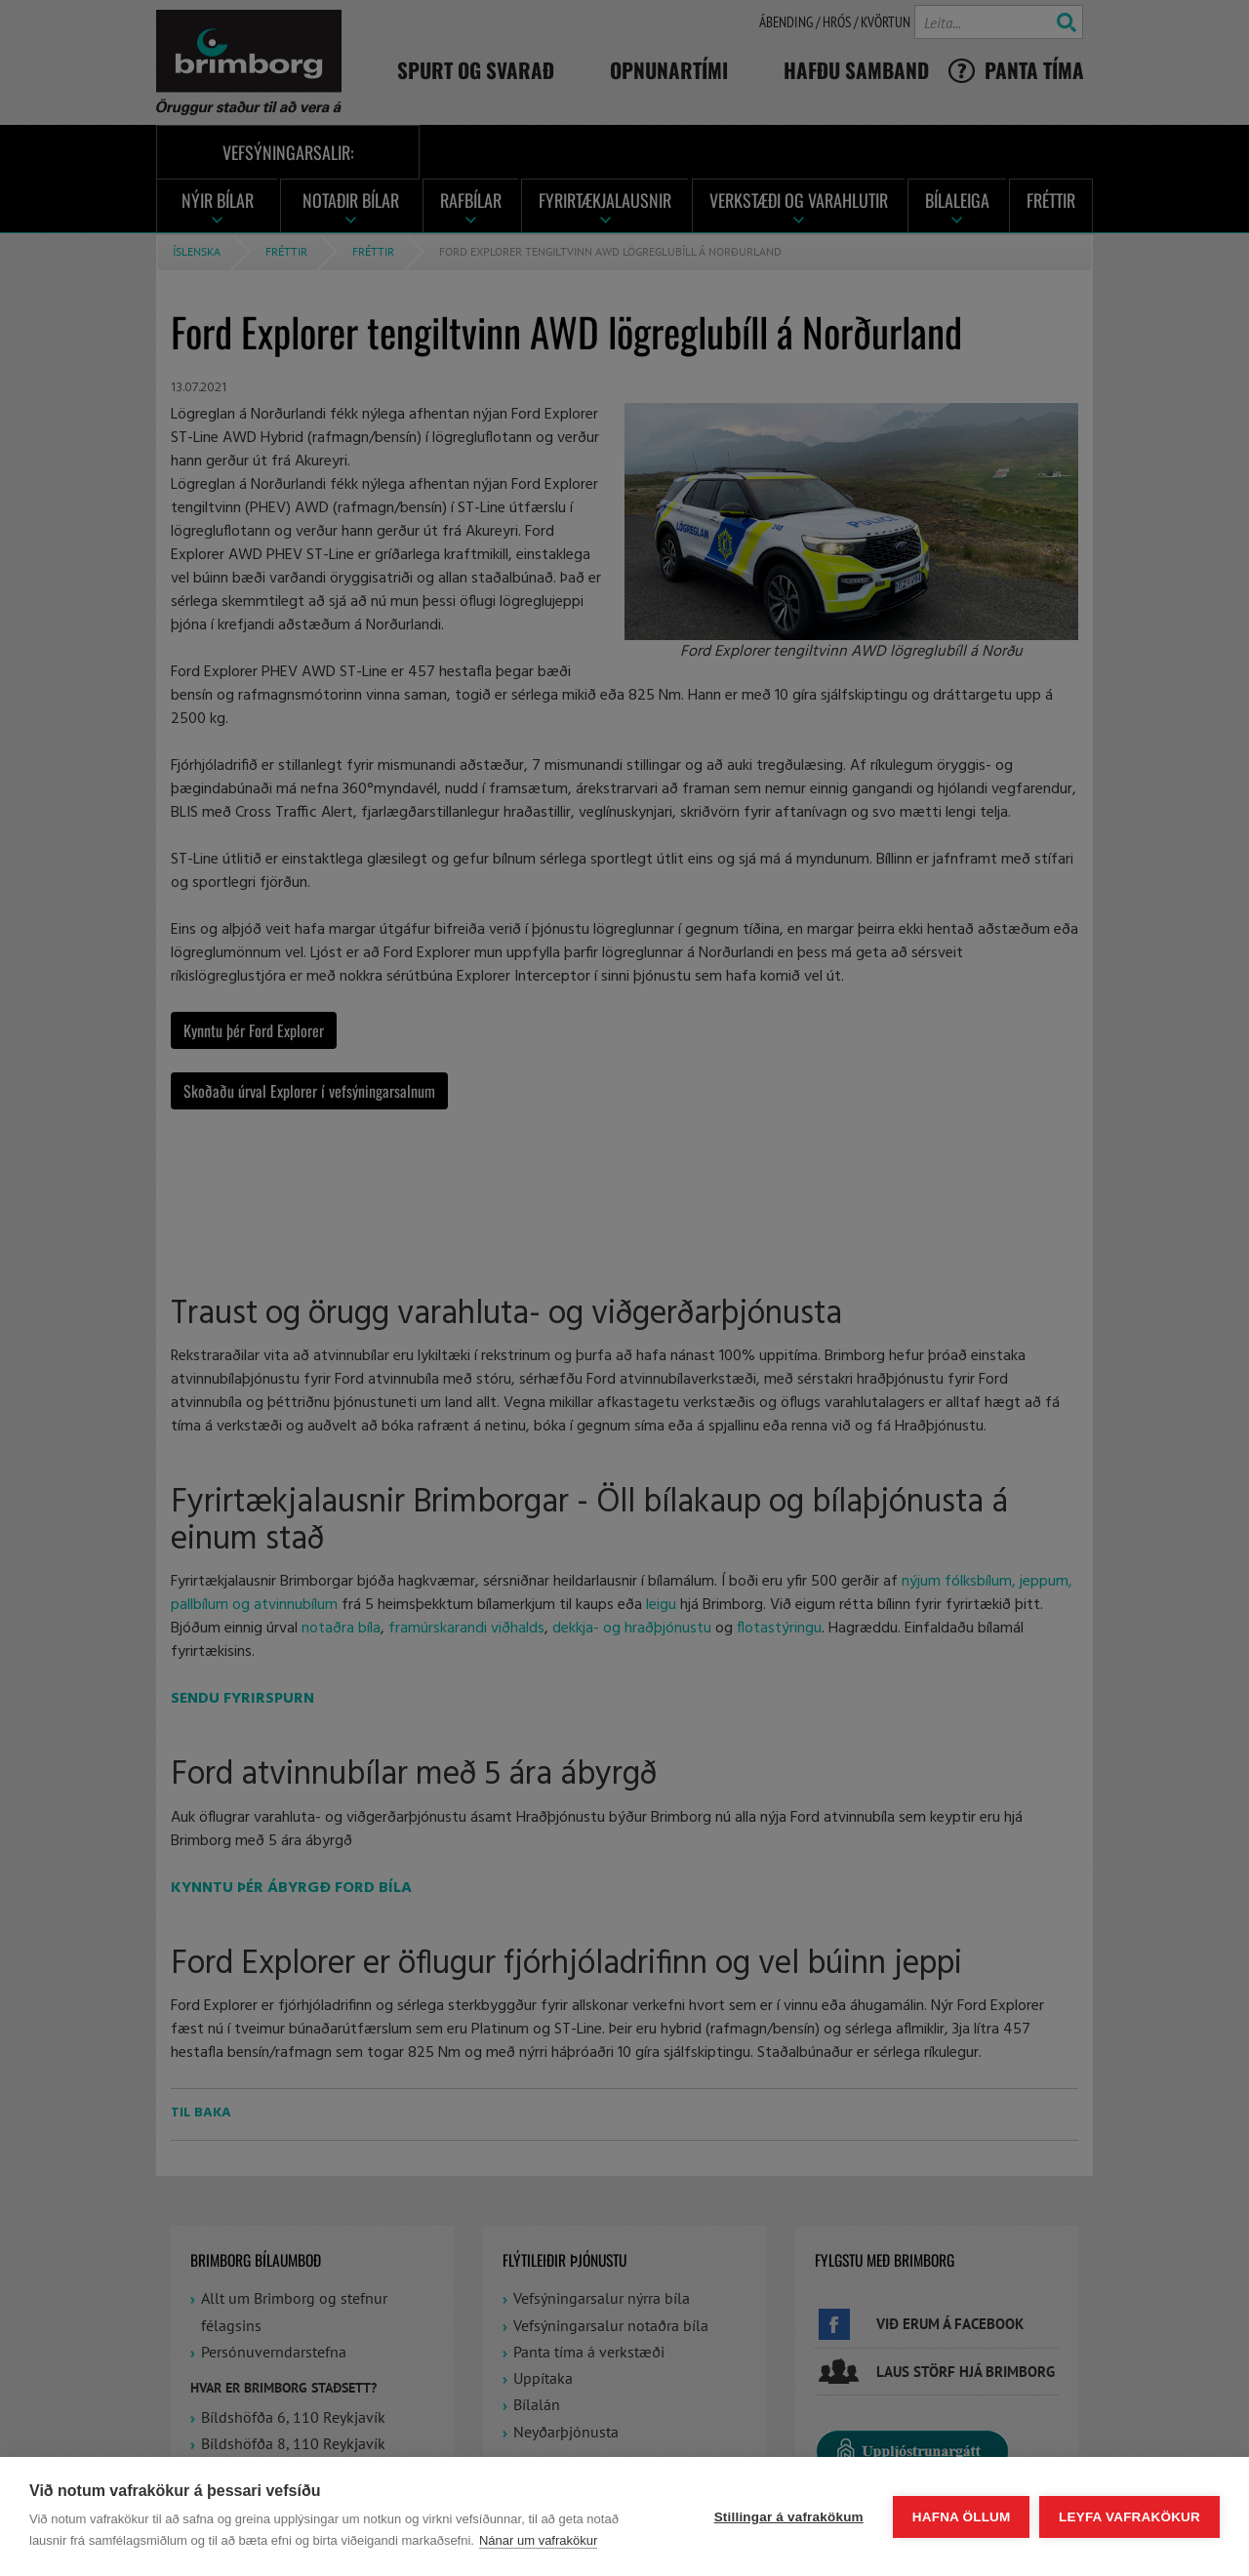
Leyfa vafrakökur (1129, 2517)
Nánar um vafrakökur (538, 2540)
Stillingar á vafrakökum (788, 2517)
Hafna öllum (960, 2517)
